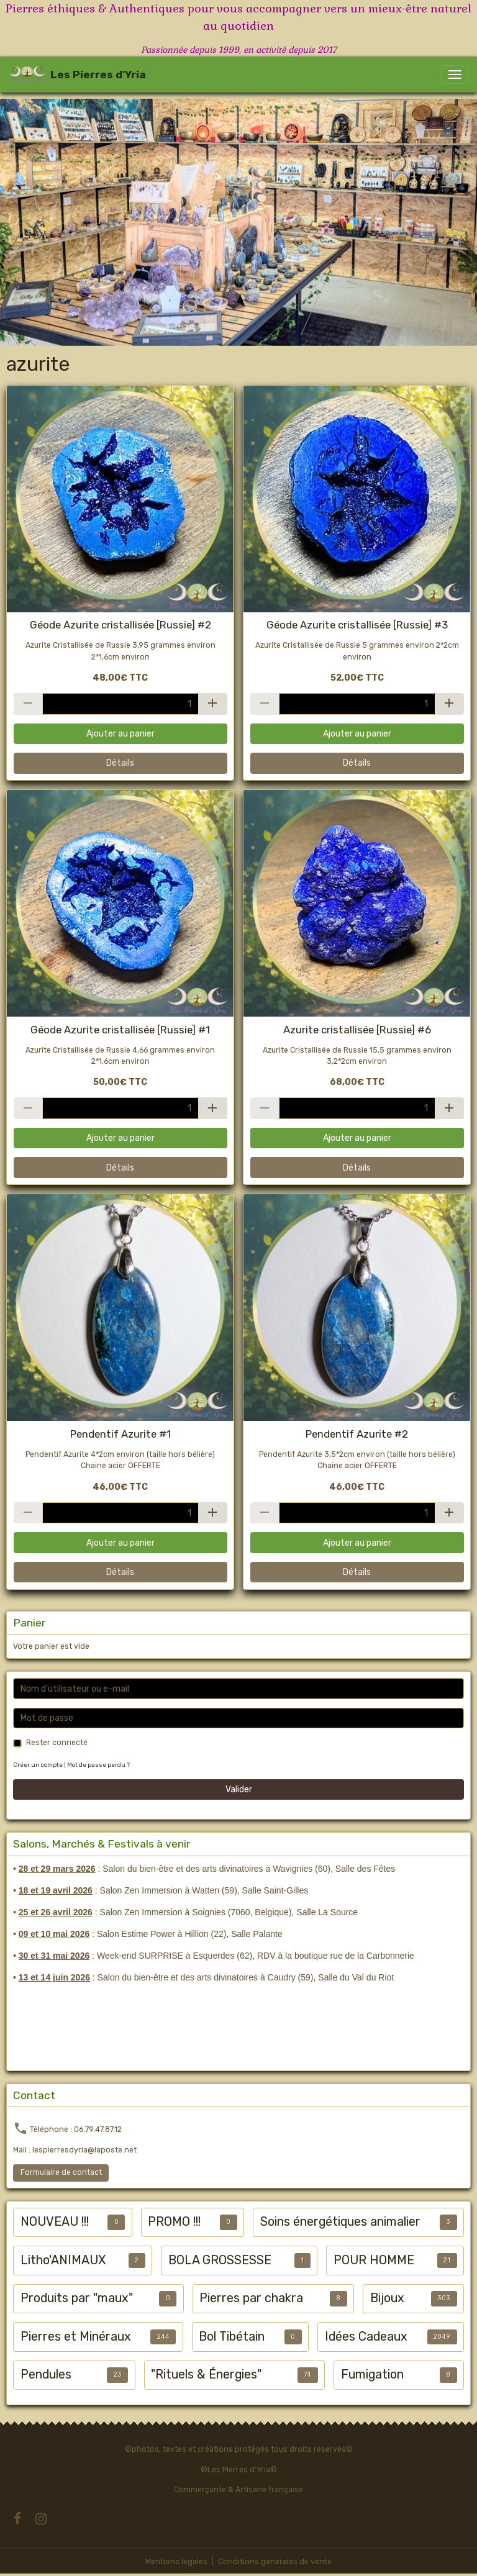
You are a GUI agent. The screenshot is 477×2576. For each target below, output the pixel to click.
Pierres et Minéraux (75, 2336)
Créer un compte (38, 1764)
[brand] (77, 74)
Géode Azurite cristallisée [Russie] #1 (120, 1029)
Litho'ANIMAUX (63, 2260)
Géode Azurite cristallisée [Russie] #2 (120, 625)
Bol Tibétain (232, 2336)
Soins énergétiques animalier (340, 2222)
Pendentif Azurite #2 (357, 1434)
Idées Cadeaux (366, 2336)
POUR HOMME (374, 2260)
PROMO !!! (174, 2222)
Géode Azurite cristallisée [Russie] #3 (357, 625)
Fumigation (372, 2374)
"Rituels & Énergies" (206, 2374)
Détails (120, 763)
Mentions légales (176, 2561)
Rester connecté (57, 1742)
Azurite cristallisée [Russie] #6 (357, 1029)
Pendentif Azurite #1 (120, 1434)
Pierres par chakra (251, 2298)
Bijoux (387, 2298)
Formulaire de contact (61, 2172)
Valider (238, 1789)
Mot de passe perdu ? (98, 1764)
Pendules (45, 2374)
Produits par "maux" (76, 2298)
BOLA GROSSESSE (219, 2260)
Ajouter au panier (120, 733)
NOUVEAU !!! (54, 2222)
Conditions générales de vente (275, 2561)
